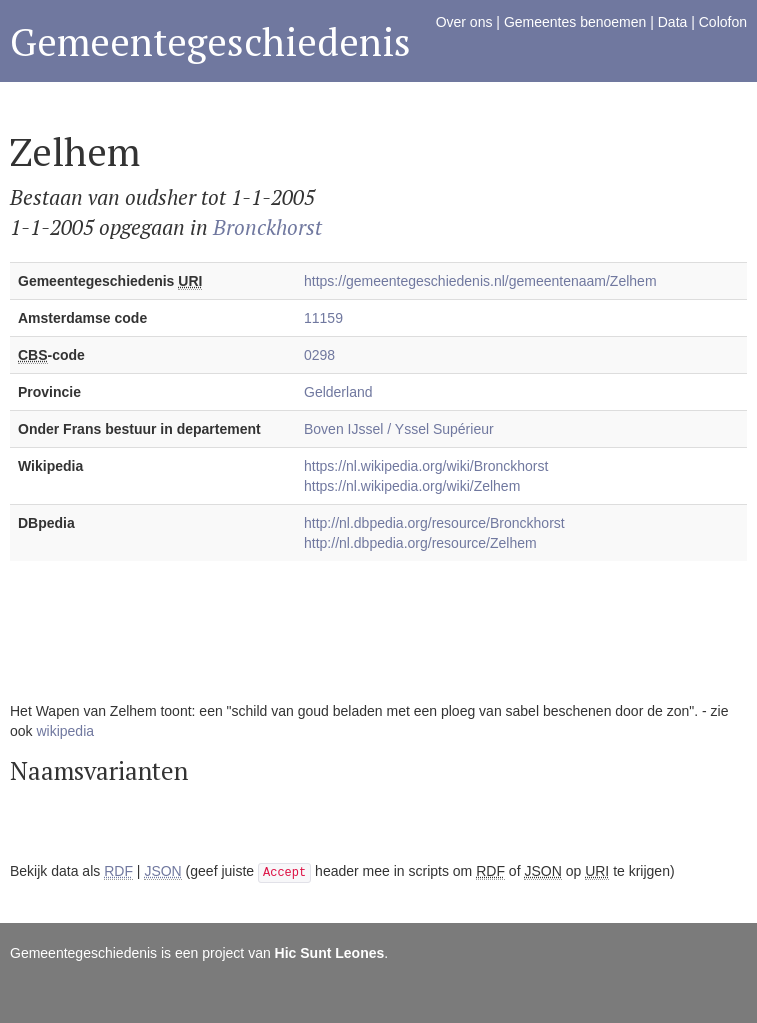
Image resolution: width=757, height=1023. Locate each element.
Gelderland (338, 392)
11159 (323, 318)
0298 (319, 355)
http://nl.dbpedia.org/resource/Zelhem (420, 543)
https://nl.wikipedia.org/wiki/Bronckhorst (426, 466)
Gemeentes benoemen (575, 22)
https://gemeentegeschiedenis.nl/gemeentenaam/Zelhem (480, 281)
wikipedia (65, 731)
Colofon (723, 22)
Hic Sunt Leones (330, 953)
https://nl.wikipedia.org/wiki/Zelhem (412, 486)
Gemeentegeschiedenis (210, 41)
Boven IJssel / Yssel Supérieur (399, 429)
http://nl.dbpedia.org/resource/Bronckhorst (434, 523)
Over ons (464, 22)
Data (673, 22)
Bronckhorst (267, 227)
